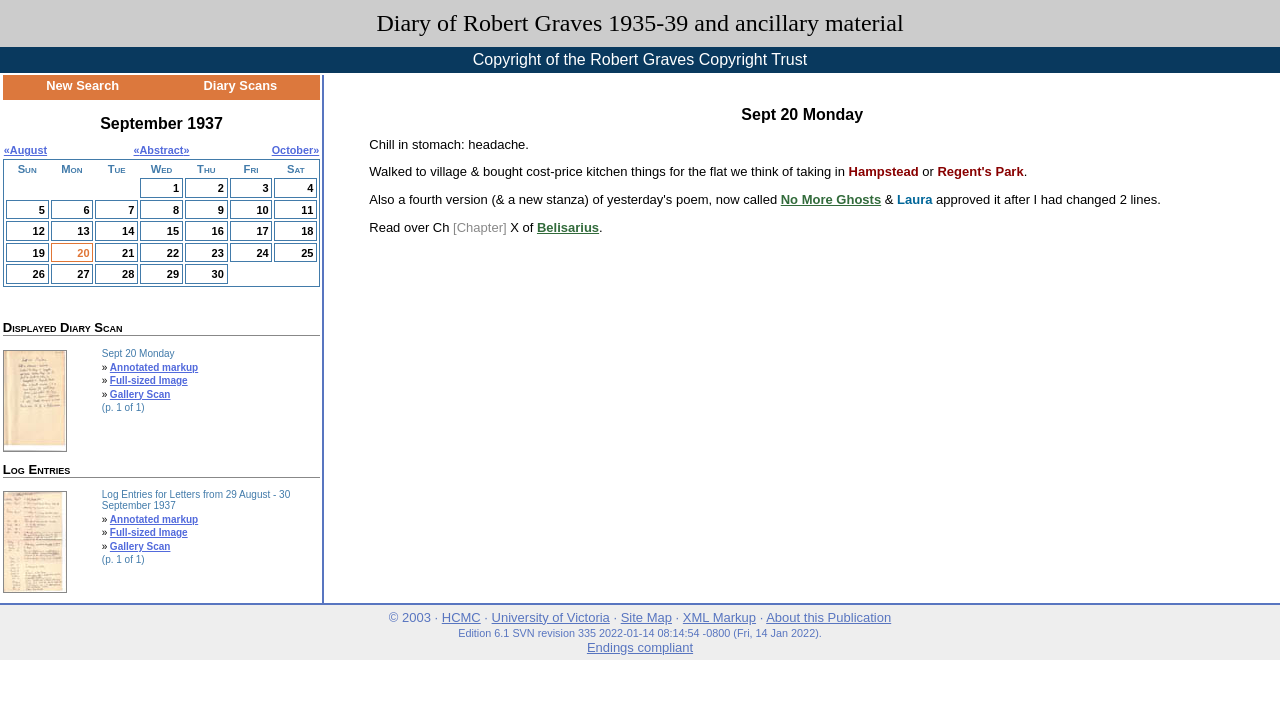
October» (296, 150)
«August (25, 150)
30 (218, 274)
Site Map (646, 617)
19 (39, 253)
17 (262, 231)
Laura (914, 199)
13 (83, 231)
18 (307, 231)
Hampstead (884, 171)
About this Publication (828, 617)
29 (173, 274)
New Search (82, 85)
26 (39, 274)
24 (262, 253)
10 (262, 210)
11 (307, 210)
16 (218, 231)
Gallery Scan (140, 394)
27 (83, 274)
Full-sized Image (149, 380)
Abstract (162, 150)
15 (173, 231)
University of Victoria (551, 617)
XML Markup (719, 617)
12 (39, 231)
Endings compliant (640, 647)
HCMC (461, 617)
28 (128, 274)
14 (128, 231)
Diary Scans (241, 85)
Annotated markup (154, 367)
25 (307, 253)
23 (218, 253)
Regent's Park (980, 171)
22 (173, 253)
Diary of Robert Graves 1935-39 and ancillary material (639, 23)
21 (128, 253)
